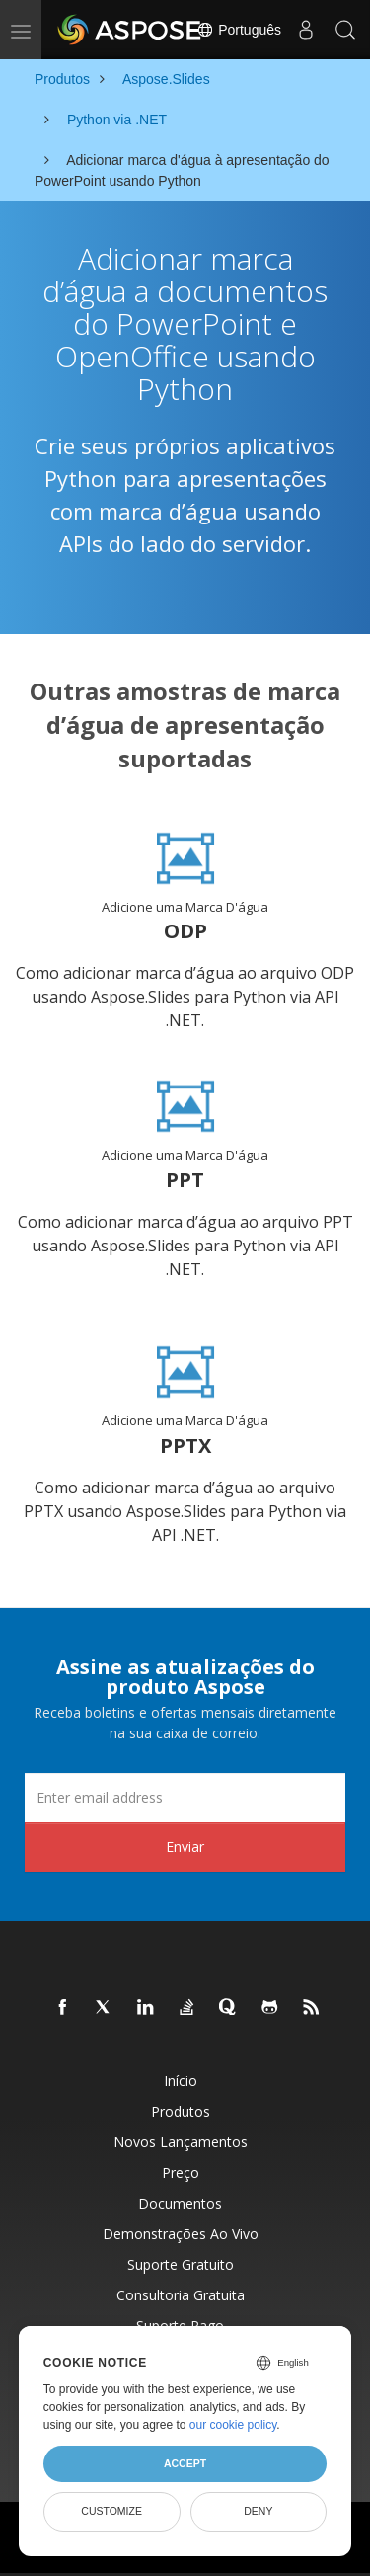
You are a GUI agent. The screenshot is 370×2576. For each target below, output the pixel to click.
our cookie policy (233, 2425)
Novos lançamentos (180, 2142)
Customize (111, 2511)
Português (238, 30)
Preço (180, 2172)
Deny (258, 2511)
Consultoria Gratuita (180, 2295)
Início (180, 2080)
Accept (185, 2463)
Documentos (180, 2203)
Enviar (185, 1846)
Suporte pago (180, 2325)
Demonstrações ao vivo (181, 2233)
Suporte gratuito (180, 2264)
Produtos (180, 2111)
